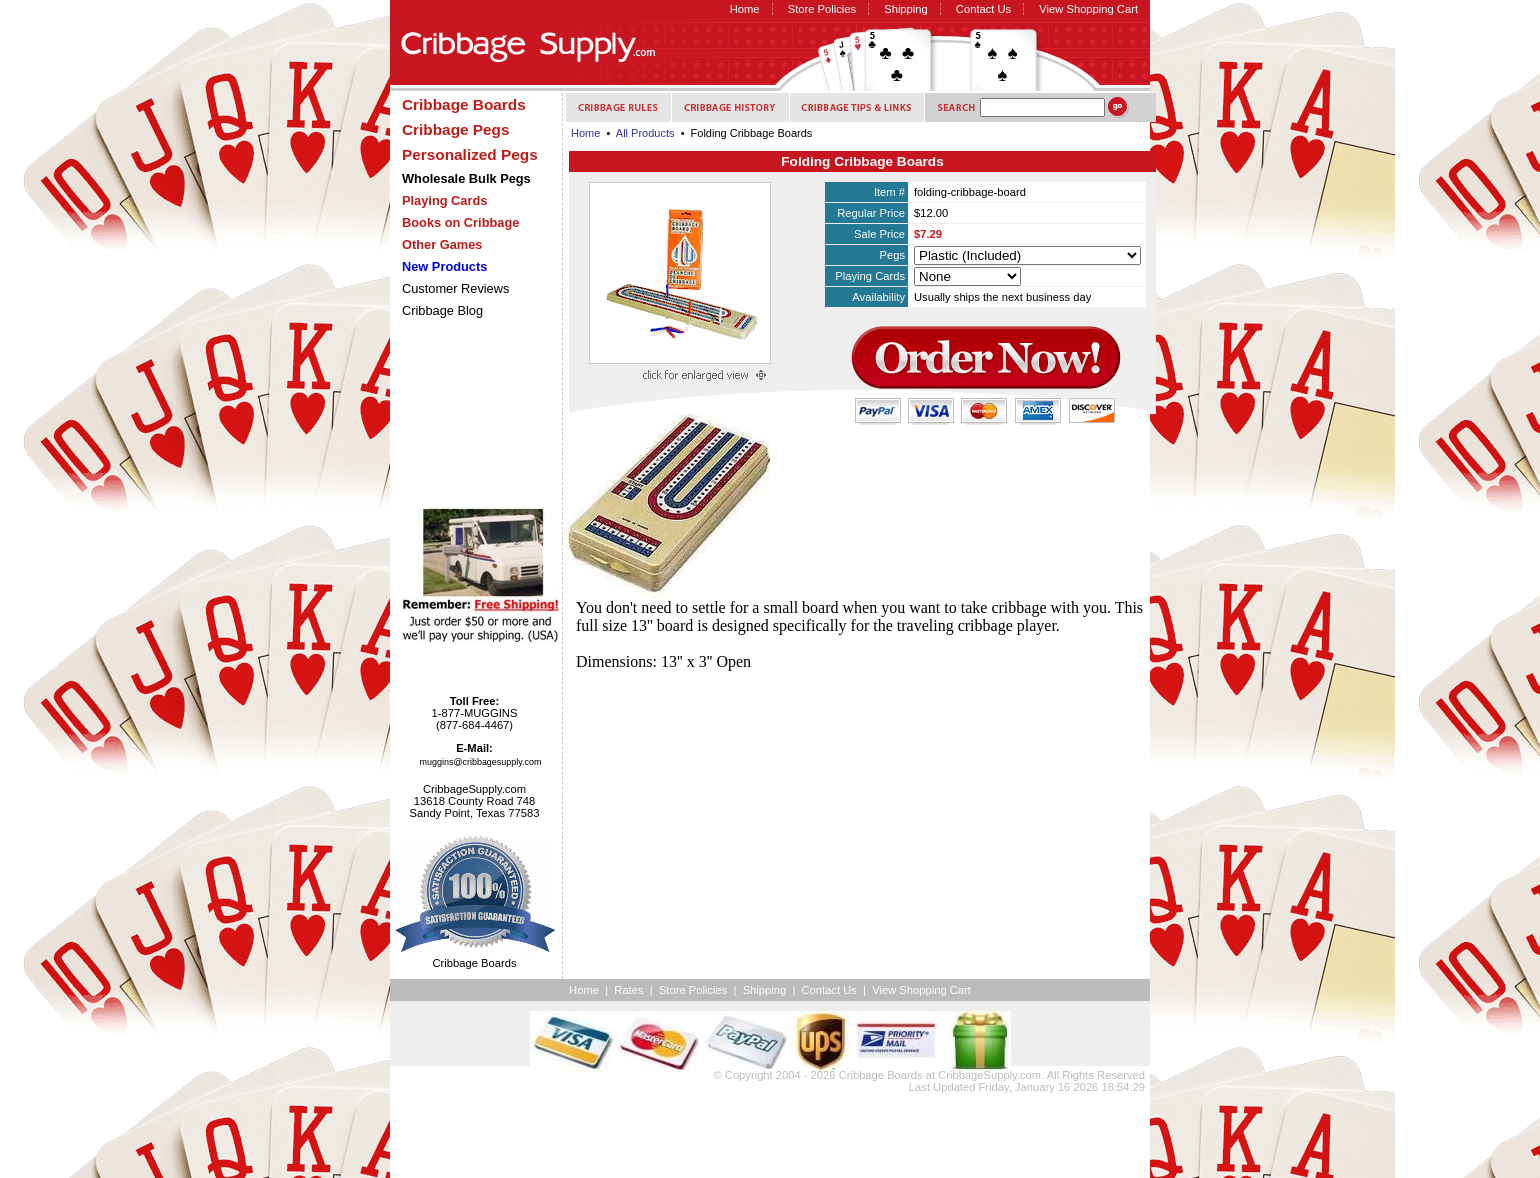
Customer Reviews (455, 288)
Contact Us (983, 9)
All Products (645, 133)
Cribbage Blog (442, 310)
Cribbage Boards (881, 1075)
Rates (628, 990)
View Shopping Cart (1088, 9)
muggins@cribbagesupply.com (481, 762)
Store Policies (822, 9)
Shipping (906, 9)
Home (745, 9)
